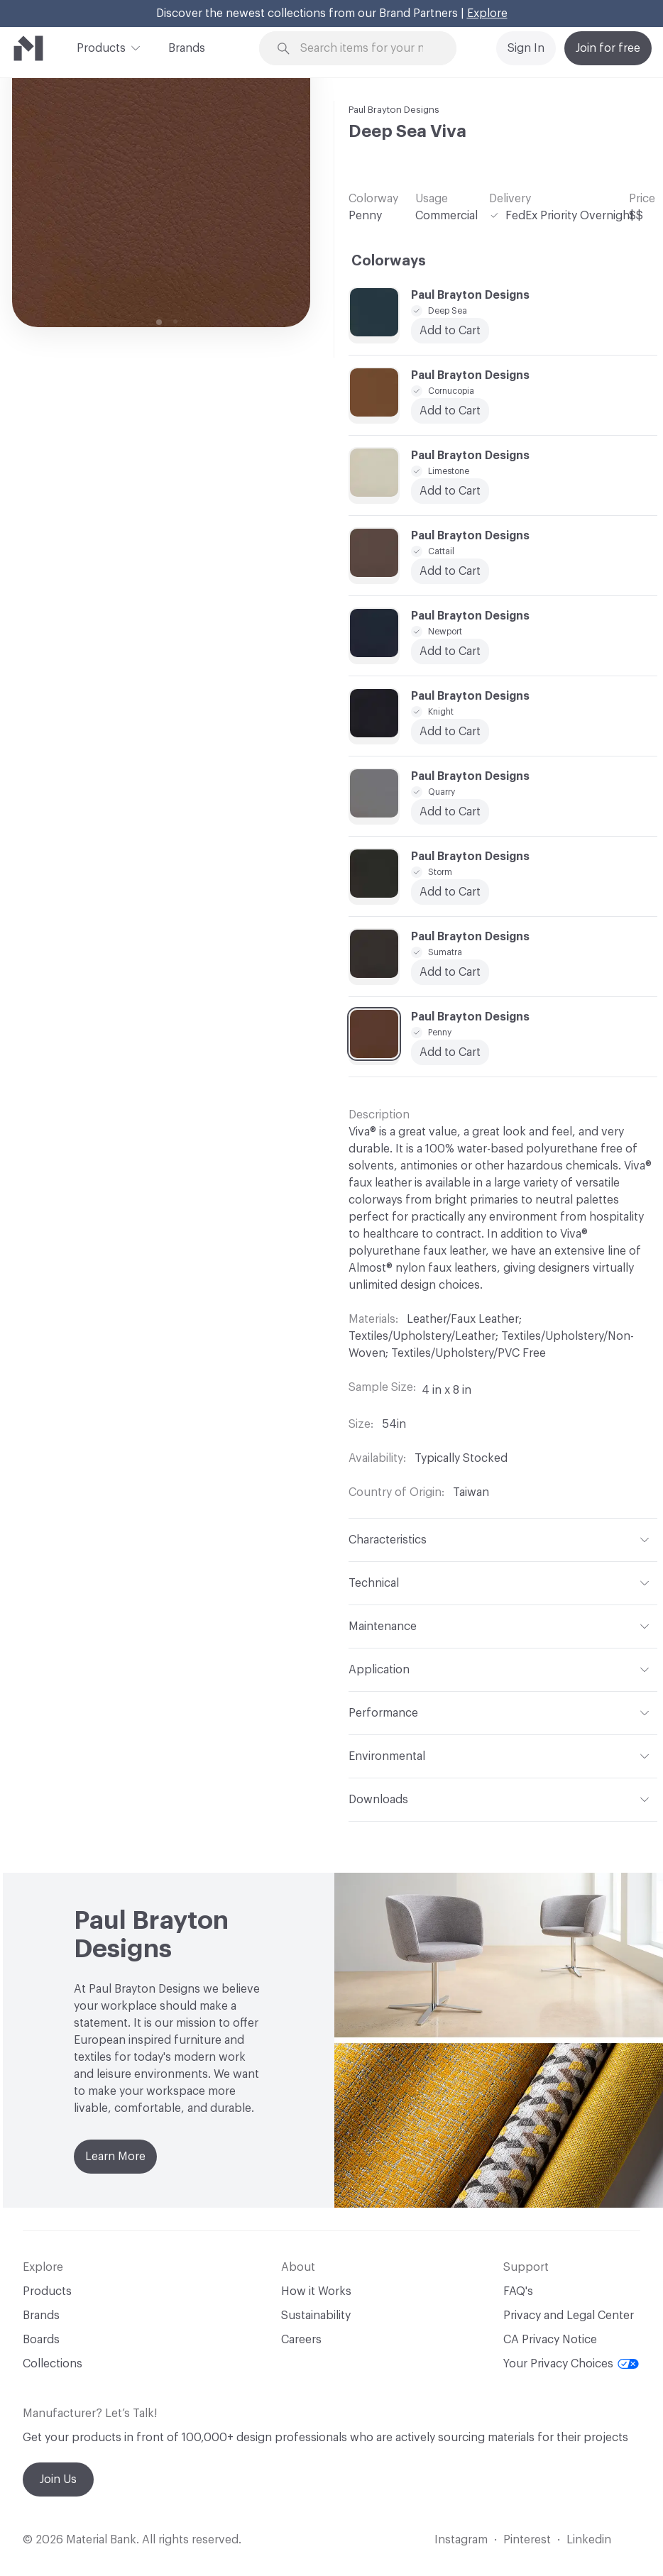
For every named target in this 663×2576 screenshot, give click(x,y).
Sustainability (316, 2315)
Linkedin (588, 2539)
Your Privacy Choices (571, 2364)
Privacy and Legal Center (568, 2315)
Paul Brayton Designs (394, 109)
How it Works (316, 2291)
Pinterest (527, 2539)
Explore (487, 13)
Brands (186, 48)
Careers (301, 2339)
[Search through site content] (366, 48)
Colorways (388, 261)
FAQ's (518, 2291)
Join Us (58, 2479)
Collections (52, 2363)
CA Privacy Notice (550, 2339)
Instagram (461, 2539)
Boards (41, 2339)
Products (101, 47)
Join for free (608, 48)
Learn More (115, 2156)
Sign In (526, 48)
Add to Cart (450, 571)
